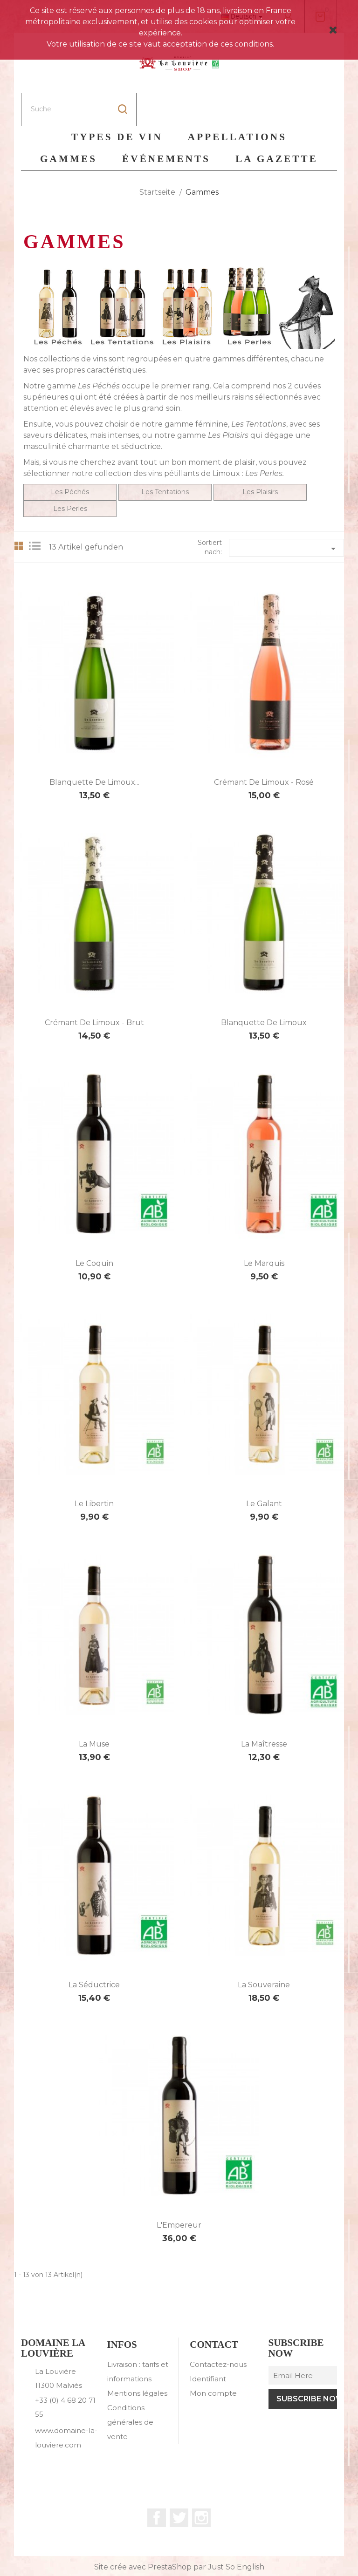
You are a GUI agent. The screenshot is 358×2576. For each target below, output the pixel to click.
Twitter (179, 2485)
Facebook (156, 2485)
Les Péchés (70, 459)
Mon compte (213, 2360)
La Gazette (276, 126)
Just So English (236, 2534)
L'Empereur (179, 2192)
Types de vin (117, 104)
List (37, 513)
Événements (166, 126)
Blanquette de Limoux (264, 990)
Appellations (237, 104)
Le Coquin (94, 1230)
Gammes (68, 126)
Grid (19, 513)
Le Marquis (264, 1230)
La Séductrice (94, 1952)
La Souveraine (264, 1952)
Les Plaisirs (228, 402)
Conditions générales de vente (130, 2389)
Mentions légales (137, 2360)
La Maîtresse (264, 1711)
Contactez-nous (218, 2331)
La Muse (94, 1711)
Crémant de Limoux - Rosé (264, 749)
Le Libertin (94, 1471)
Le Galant (264, 1471)
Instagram (201, 2485)
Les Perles (70, 476)
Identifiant (208, 2346)
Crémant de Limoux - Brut (94, 990)
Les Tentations (165, 459)
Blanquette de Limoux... (94, 749)
